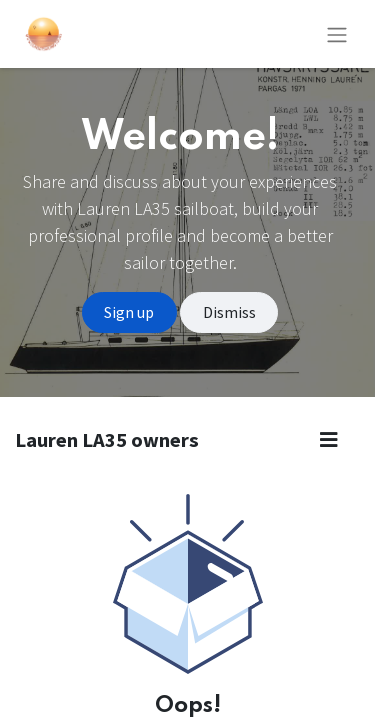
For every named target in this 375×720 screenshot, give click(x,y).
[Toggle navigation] (337, 34)
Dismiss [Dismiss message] (229, 312)
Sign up (129, 312)
